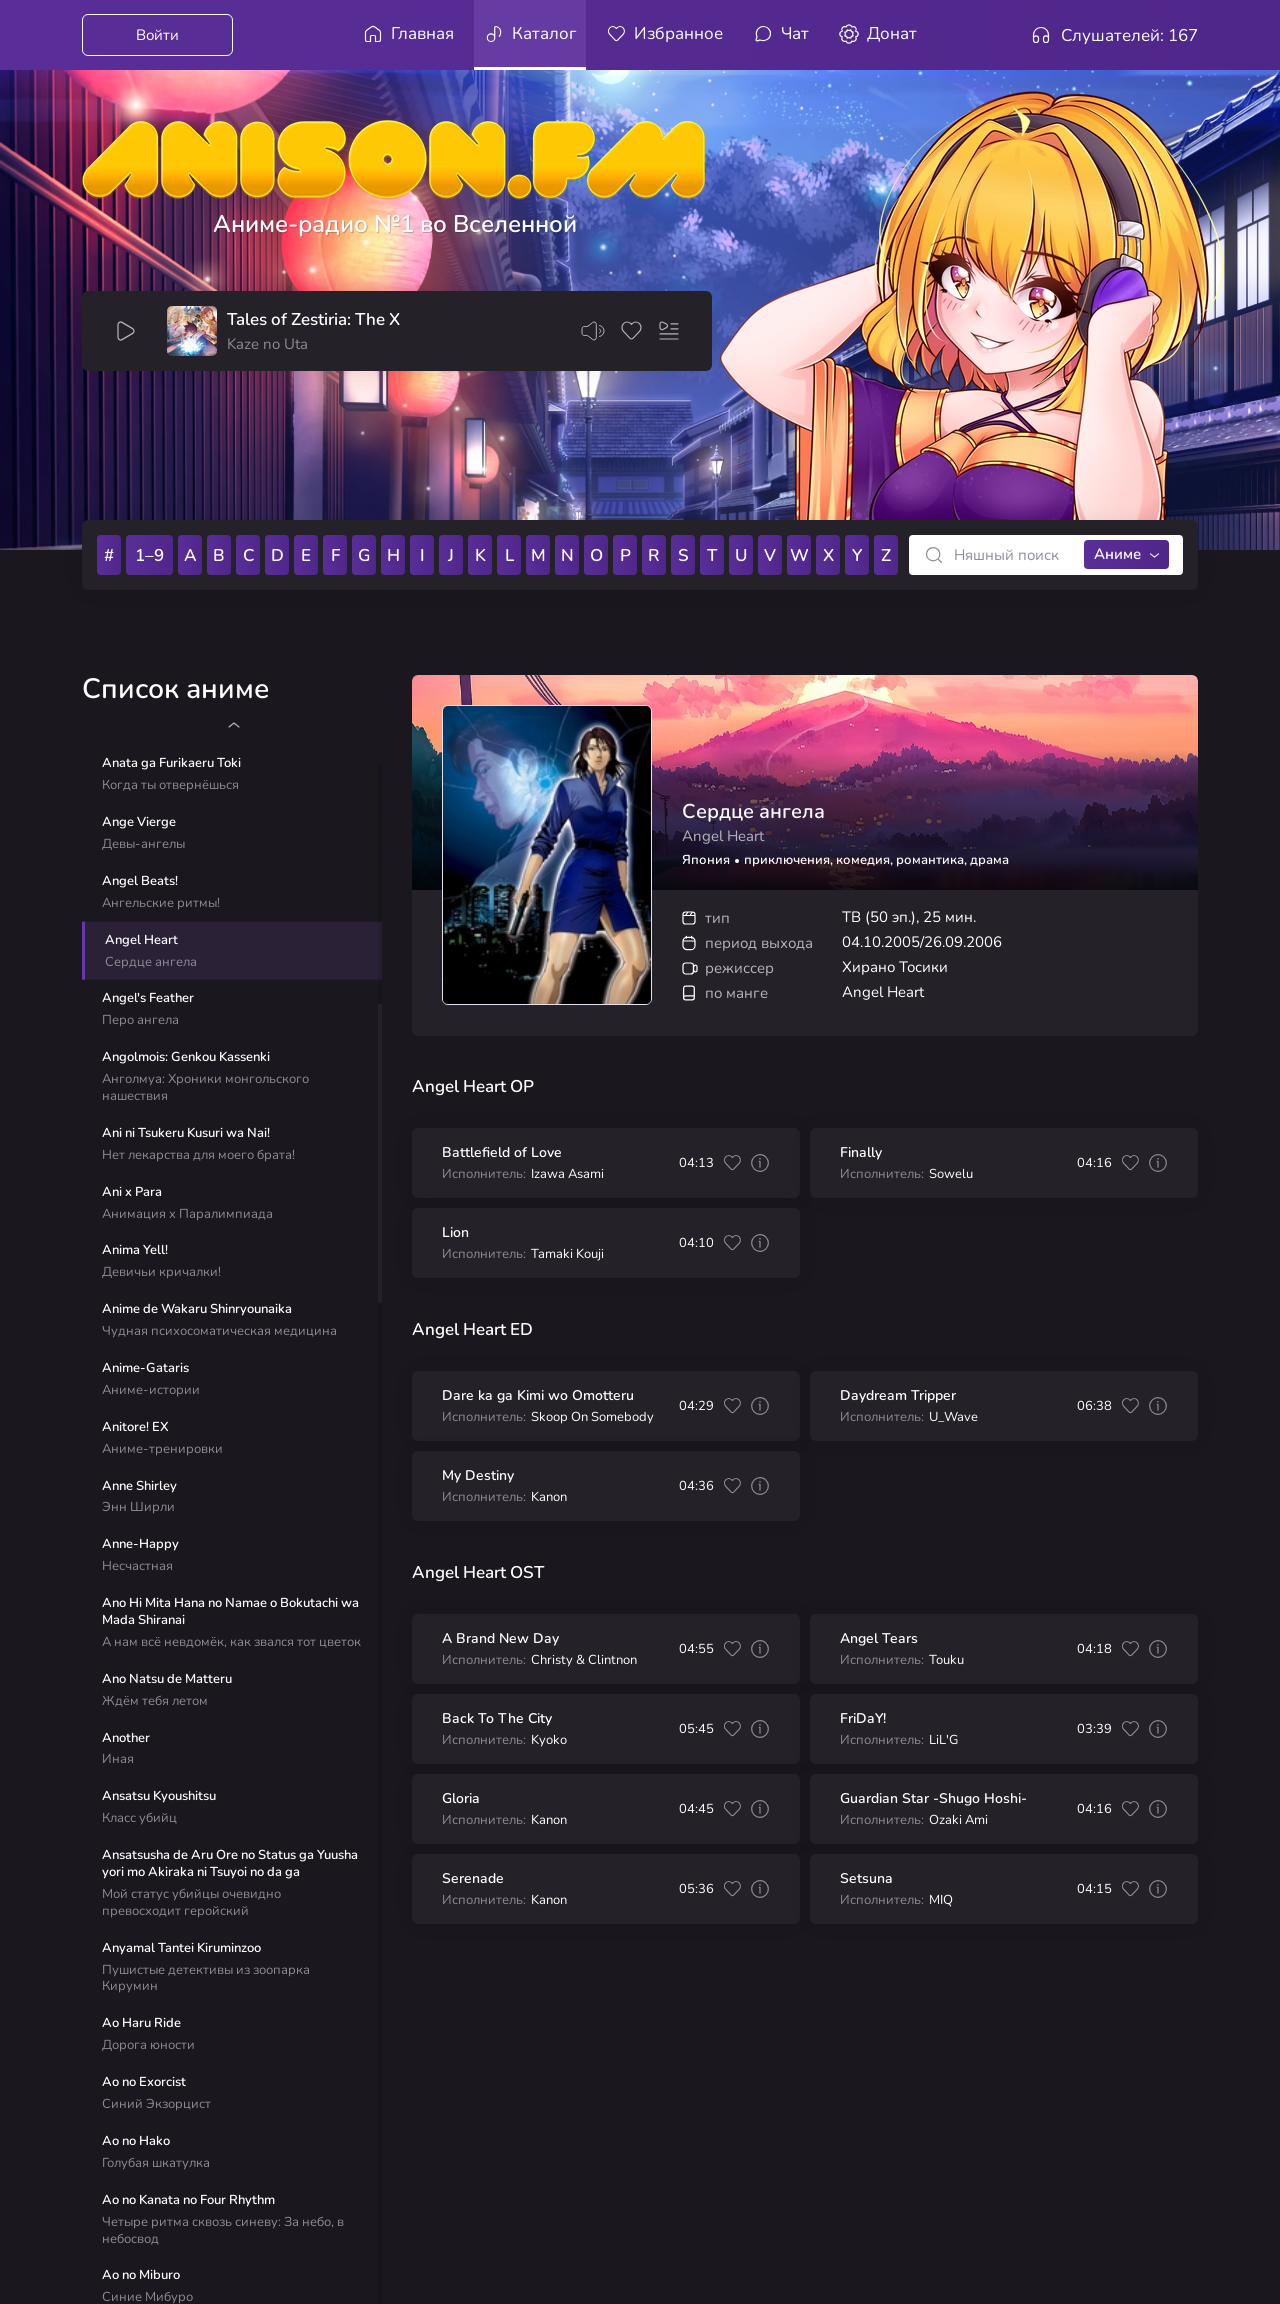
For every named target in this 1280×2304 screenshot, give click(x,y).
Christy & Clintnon (584, 1660)
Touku (946, 1660)
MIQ (941, 1900)
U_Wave (953, 1417)
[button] (233, 725)
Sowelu (951, 1174)
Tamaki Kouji (567, 1254)
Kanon (549, 1497)
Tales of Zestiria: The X (313, 320)
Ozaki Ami (958, 1820)
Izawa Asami (567, 1174)
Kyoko (549, 1740)
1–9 (149, 555)
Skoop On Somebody (592, 1417)
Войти (157, 35)
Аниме (1117, 554)
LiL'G (943, 1740)
